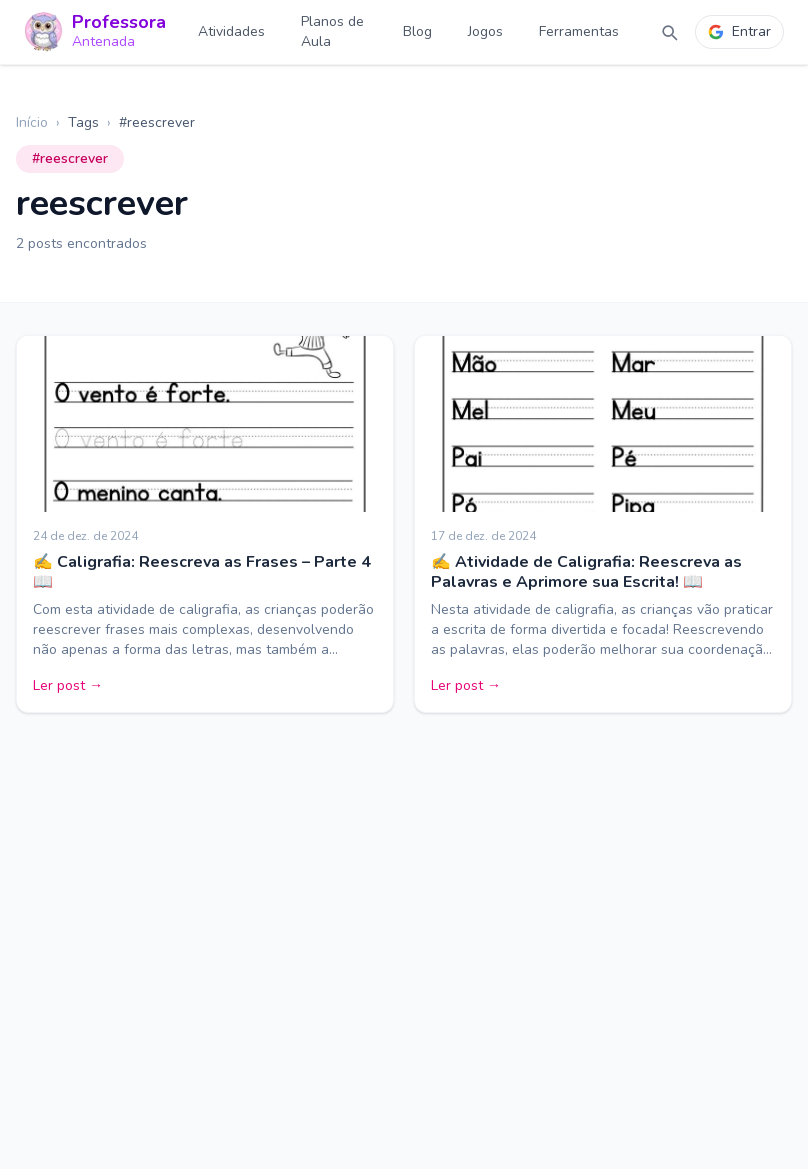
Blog (417, 31)
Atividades (231, 31)
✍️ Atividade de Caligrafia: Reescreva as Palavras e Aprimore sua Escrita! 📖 (586, 572)
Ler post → (68, 685)
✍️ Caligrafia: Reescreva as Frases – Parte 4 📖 (202, 572)
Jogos (485, 31)
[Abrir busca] (669, 32)
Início (32, 122)
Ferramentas (579, 31)
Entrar (739, 31)
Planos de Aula (332, 31)
